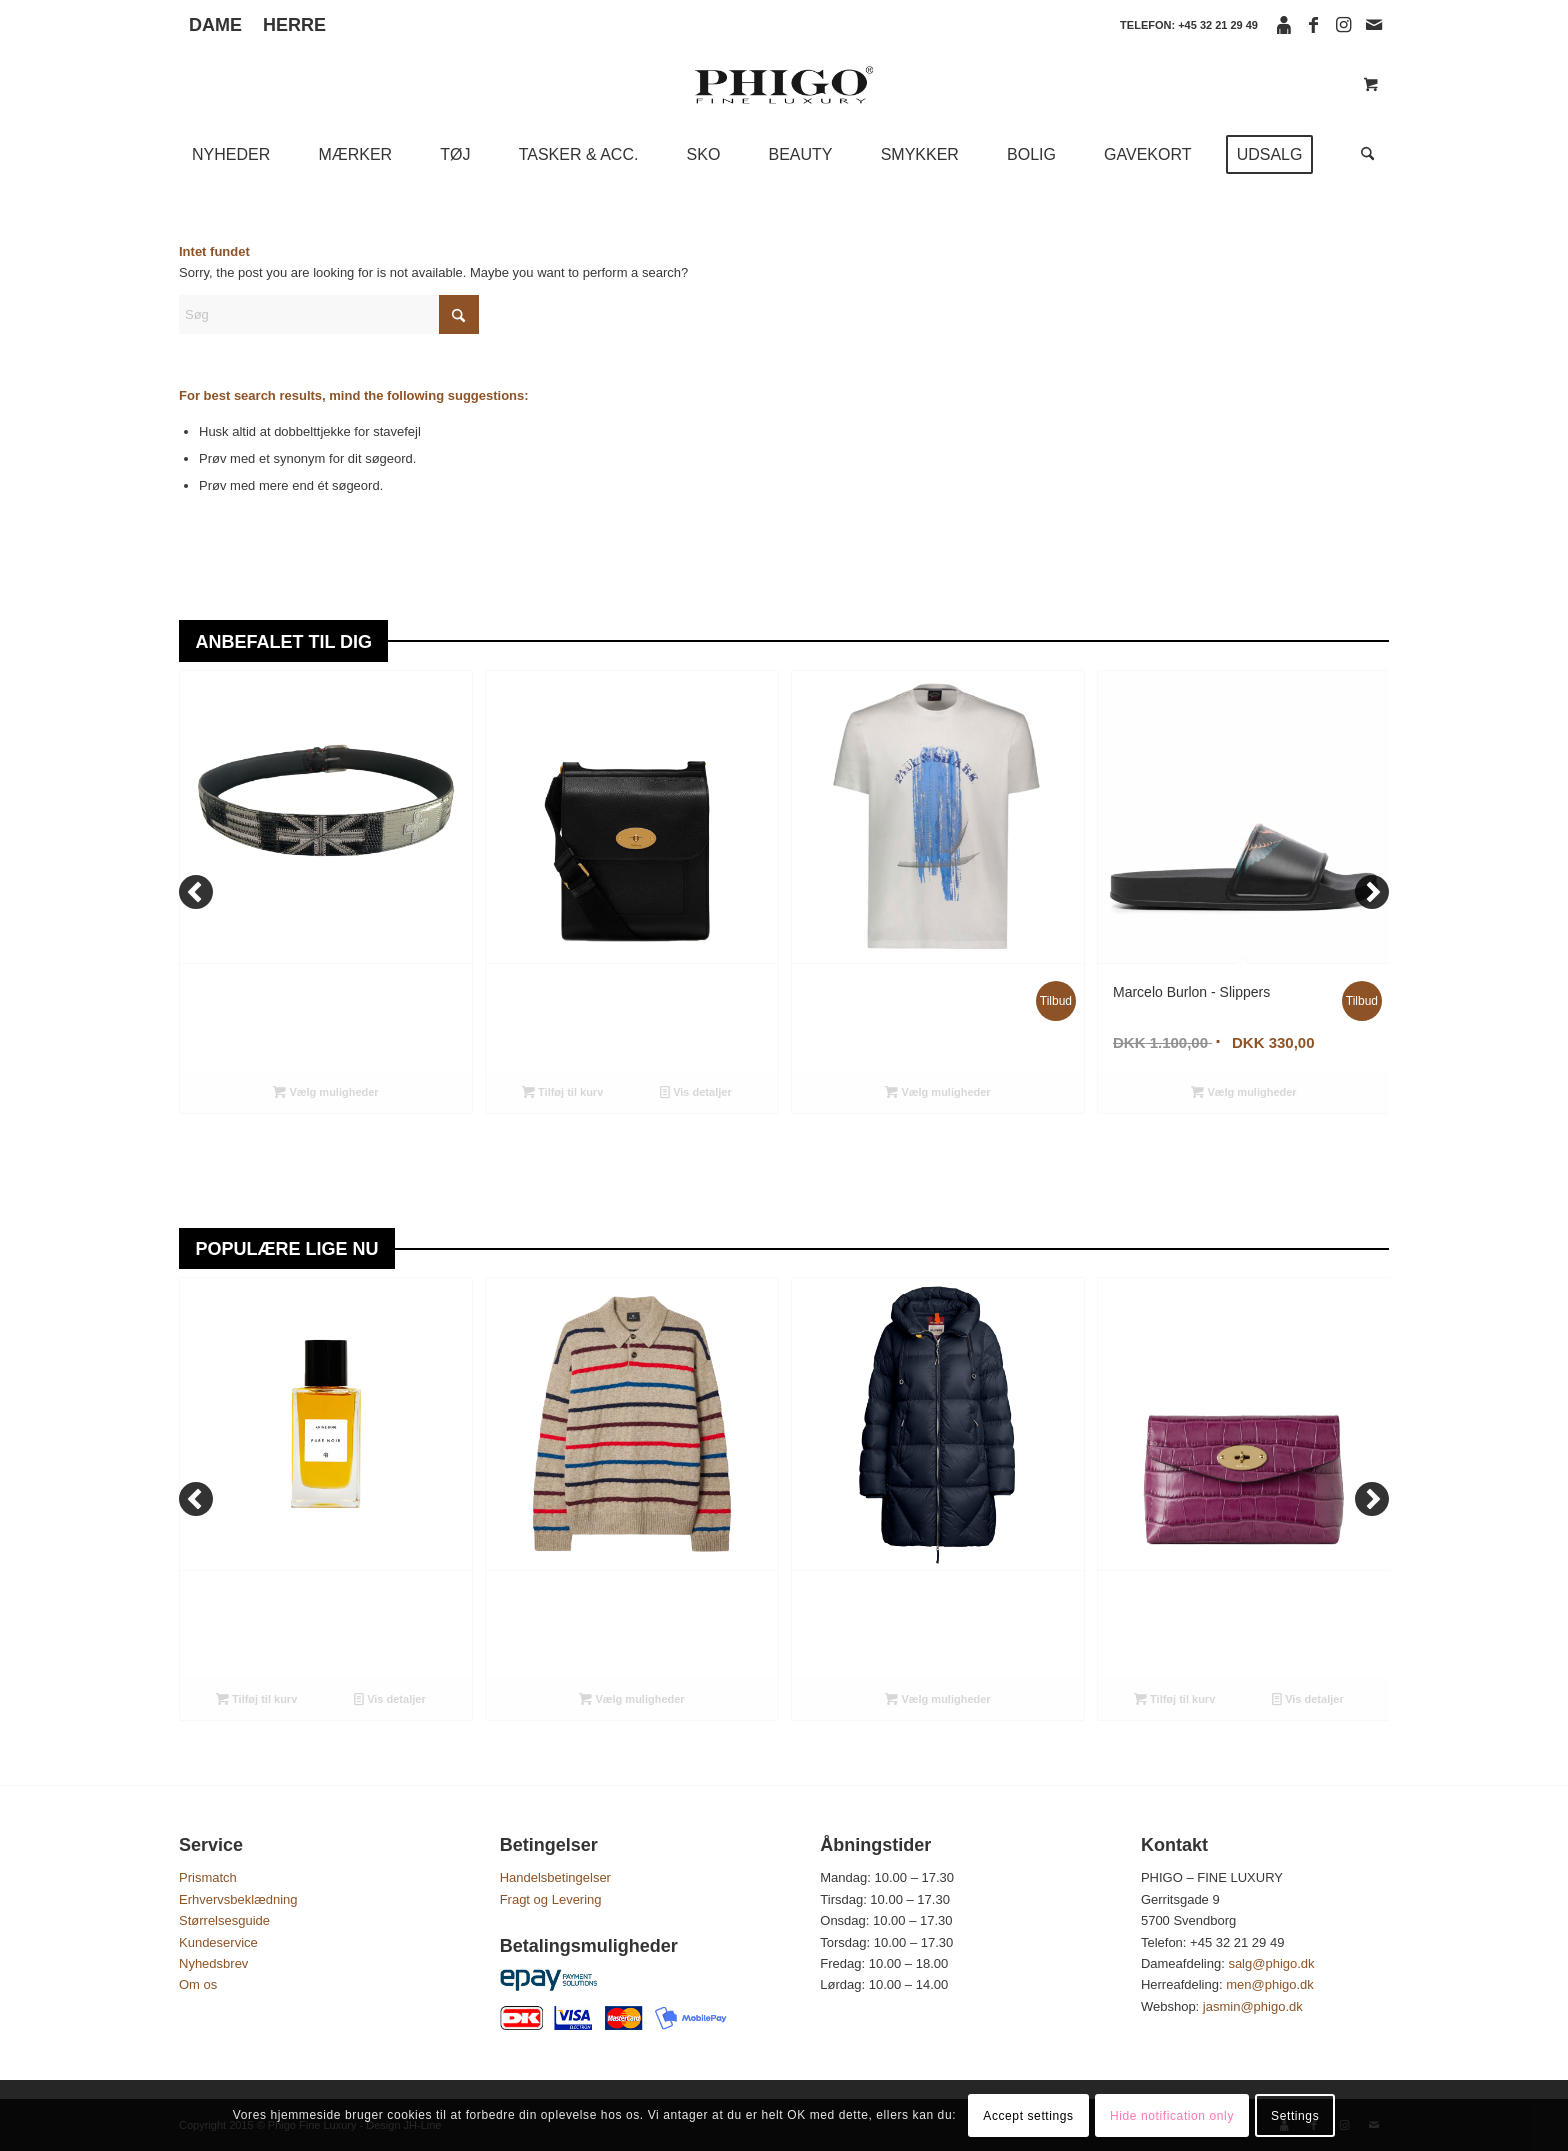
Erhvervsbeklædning (238, 1899)
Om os (198, 1984)
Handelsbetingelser (555, 1877)
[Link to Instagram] (1343, 25)
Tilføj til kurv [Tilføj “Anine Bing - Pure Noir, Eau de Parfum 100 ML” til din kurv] (256, 1699)
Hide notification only (1172, 2116)
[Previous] (196, 892)
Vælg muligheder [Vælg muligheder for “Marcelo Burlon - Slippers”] (1243, 1092)
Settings (1295, 2116)
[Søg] (1361, 155)
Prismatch (208, 1877)
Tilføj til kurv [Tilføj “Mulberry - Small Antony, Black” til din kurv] (562, 1092)
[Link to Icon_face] (1283, 25)
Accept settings (1028, 2116)
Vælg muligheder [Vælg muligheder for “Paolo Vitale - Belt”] (325, 1092)
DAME (215, 25)
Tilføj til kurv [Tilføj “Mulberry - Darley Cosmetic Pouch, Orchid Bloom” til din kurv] (1174, 1699)
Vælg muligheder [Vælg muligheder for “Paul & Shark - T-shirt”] (937, 1092)
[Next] (1372, 892)
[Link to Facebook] (1313, 25)
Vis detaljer (696, 1092)
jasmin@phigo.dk (1255, 2006)
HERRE (294, 25)
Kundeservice (218, 1942)
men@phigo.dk (1271, 1984)
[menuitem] (221, 26)
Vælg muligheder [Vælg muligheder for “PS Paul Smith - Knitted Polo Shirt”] (631, 1699)
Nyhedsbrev (213, 1963)
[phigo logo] (784, 85)
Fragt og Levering (551, 1899)
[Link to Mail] (1374, 25)
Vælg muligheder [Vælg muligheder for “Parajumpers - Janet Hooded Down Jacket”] (937, 1699)
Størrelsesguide (224, 1920)
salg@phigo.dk (1273, 1963)
